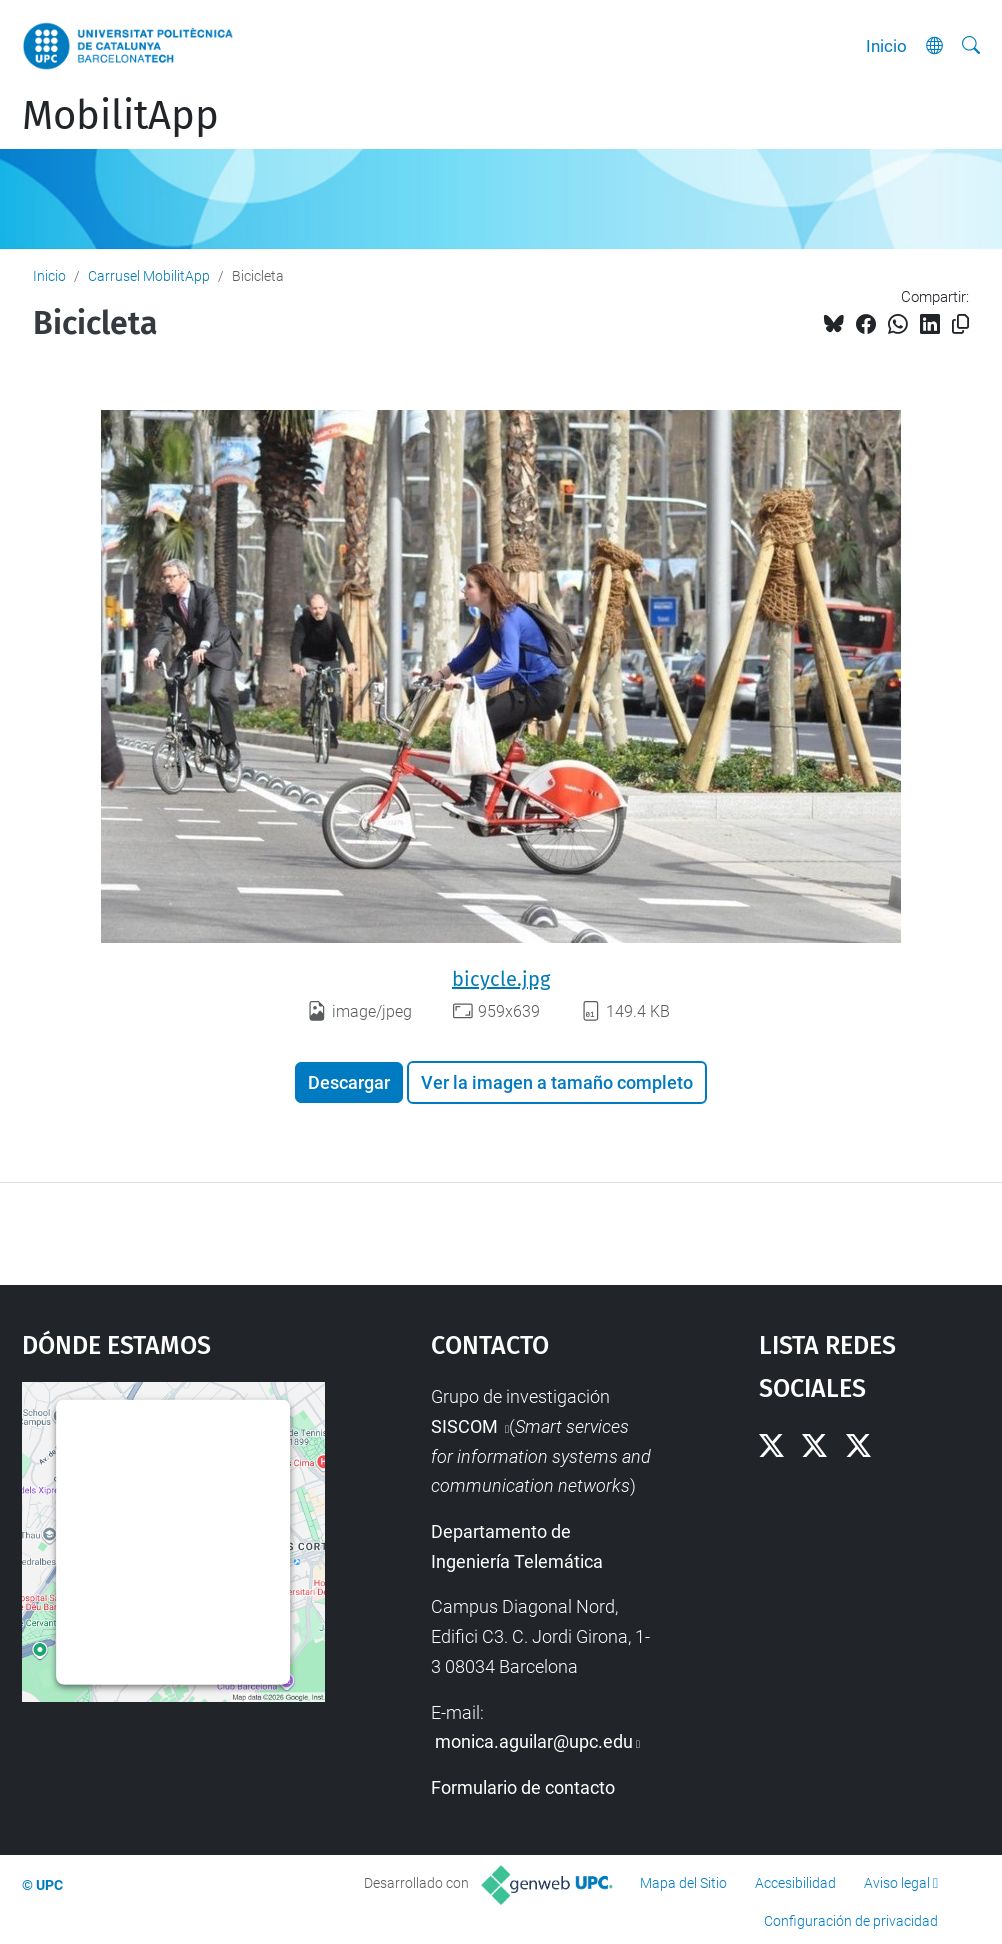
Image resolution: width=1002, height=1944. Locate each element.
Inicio (886, 46)
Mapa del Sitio (683, 1883)
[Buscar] (971, 46)
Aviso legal (897, 1883)
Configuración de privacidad (851, 1921)
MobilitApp (120, 116)
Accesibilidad (795, 1883)
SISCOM (466, 1426)
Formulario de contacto (523, 1787)
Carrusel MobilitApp (149, 276)
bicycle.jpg (501, 979)
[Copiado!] (960, 324)
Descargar (349, 1082)
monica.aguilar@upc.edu (534, 1741)
